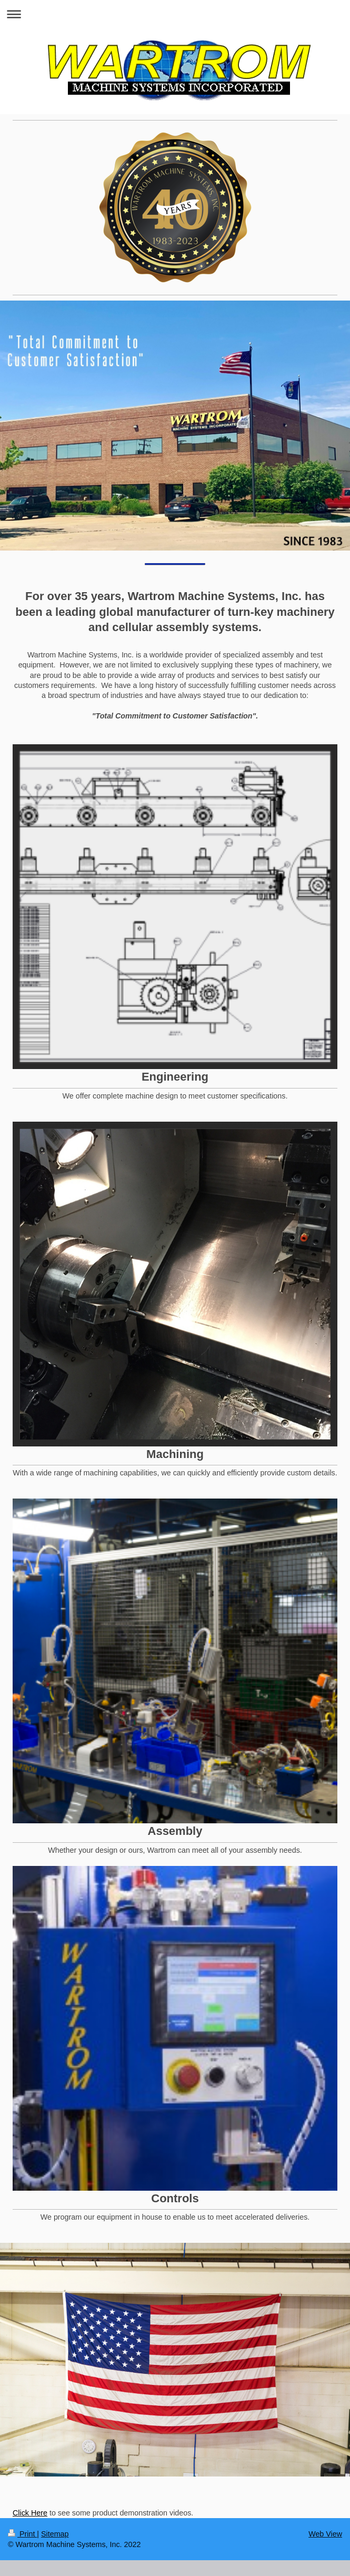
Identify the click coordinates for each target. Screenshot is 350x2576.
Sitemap (54, 2534)
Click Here (30, 2513)
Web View (325, 2534)
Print (22, 2534)
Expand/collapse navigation (175, 14)
